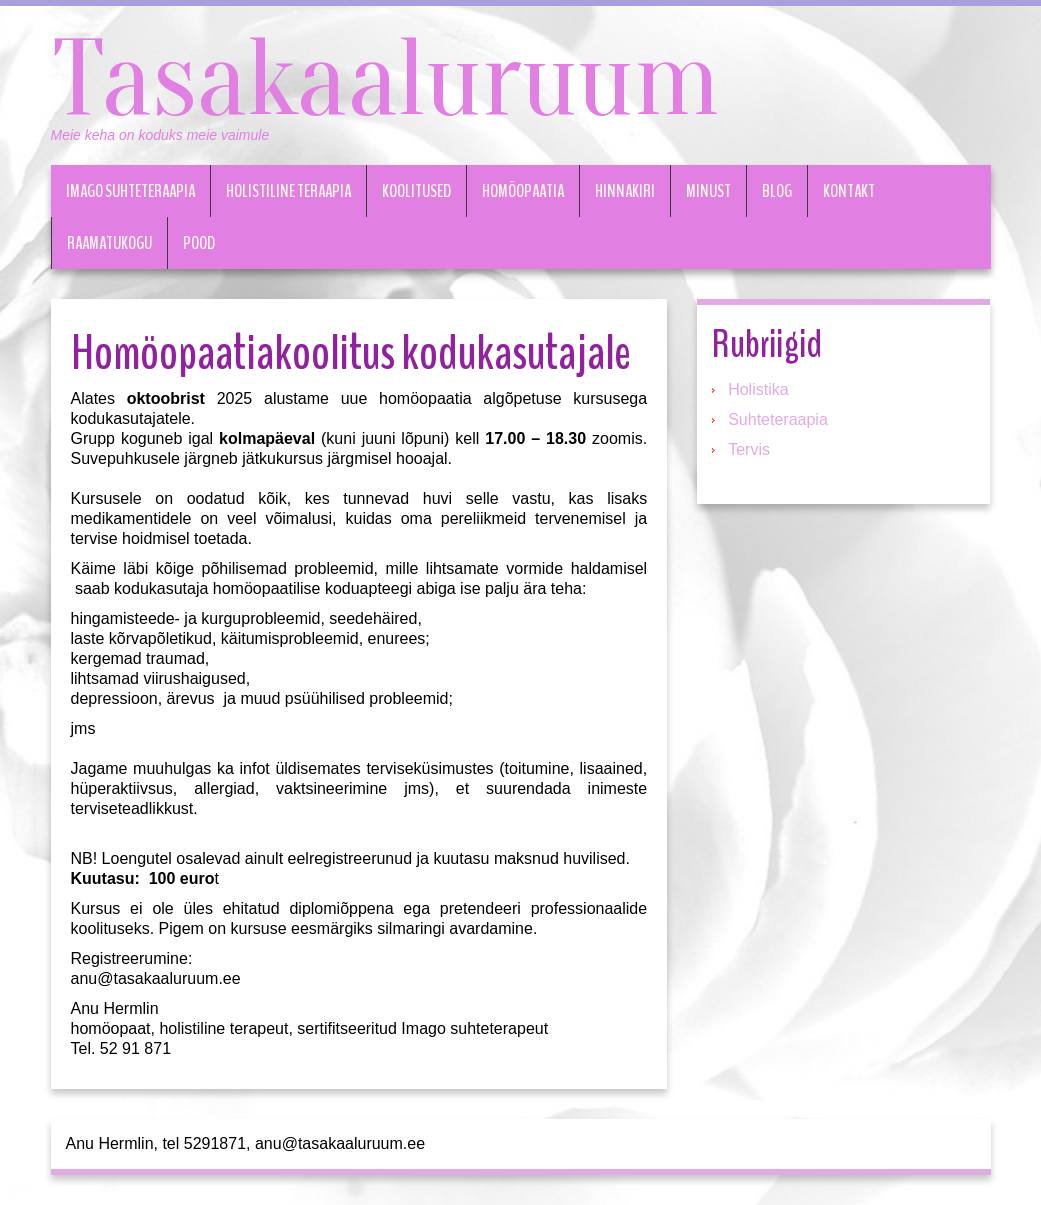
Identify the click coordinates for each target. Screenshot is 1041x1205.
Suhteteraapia (778, 419)
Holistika (758, 389)
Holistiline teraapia (288, 191)
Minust (708, 191)
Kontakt (849, 191)
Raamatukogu (109, 243)
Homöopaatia (523, 191)
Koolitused (416, 191)
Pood (199, 243)
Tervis (749, 449)
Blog (777, 191)
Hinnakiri (625, 191)
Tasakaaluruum (385, 80)
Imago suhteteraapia (130, 191)
